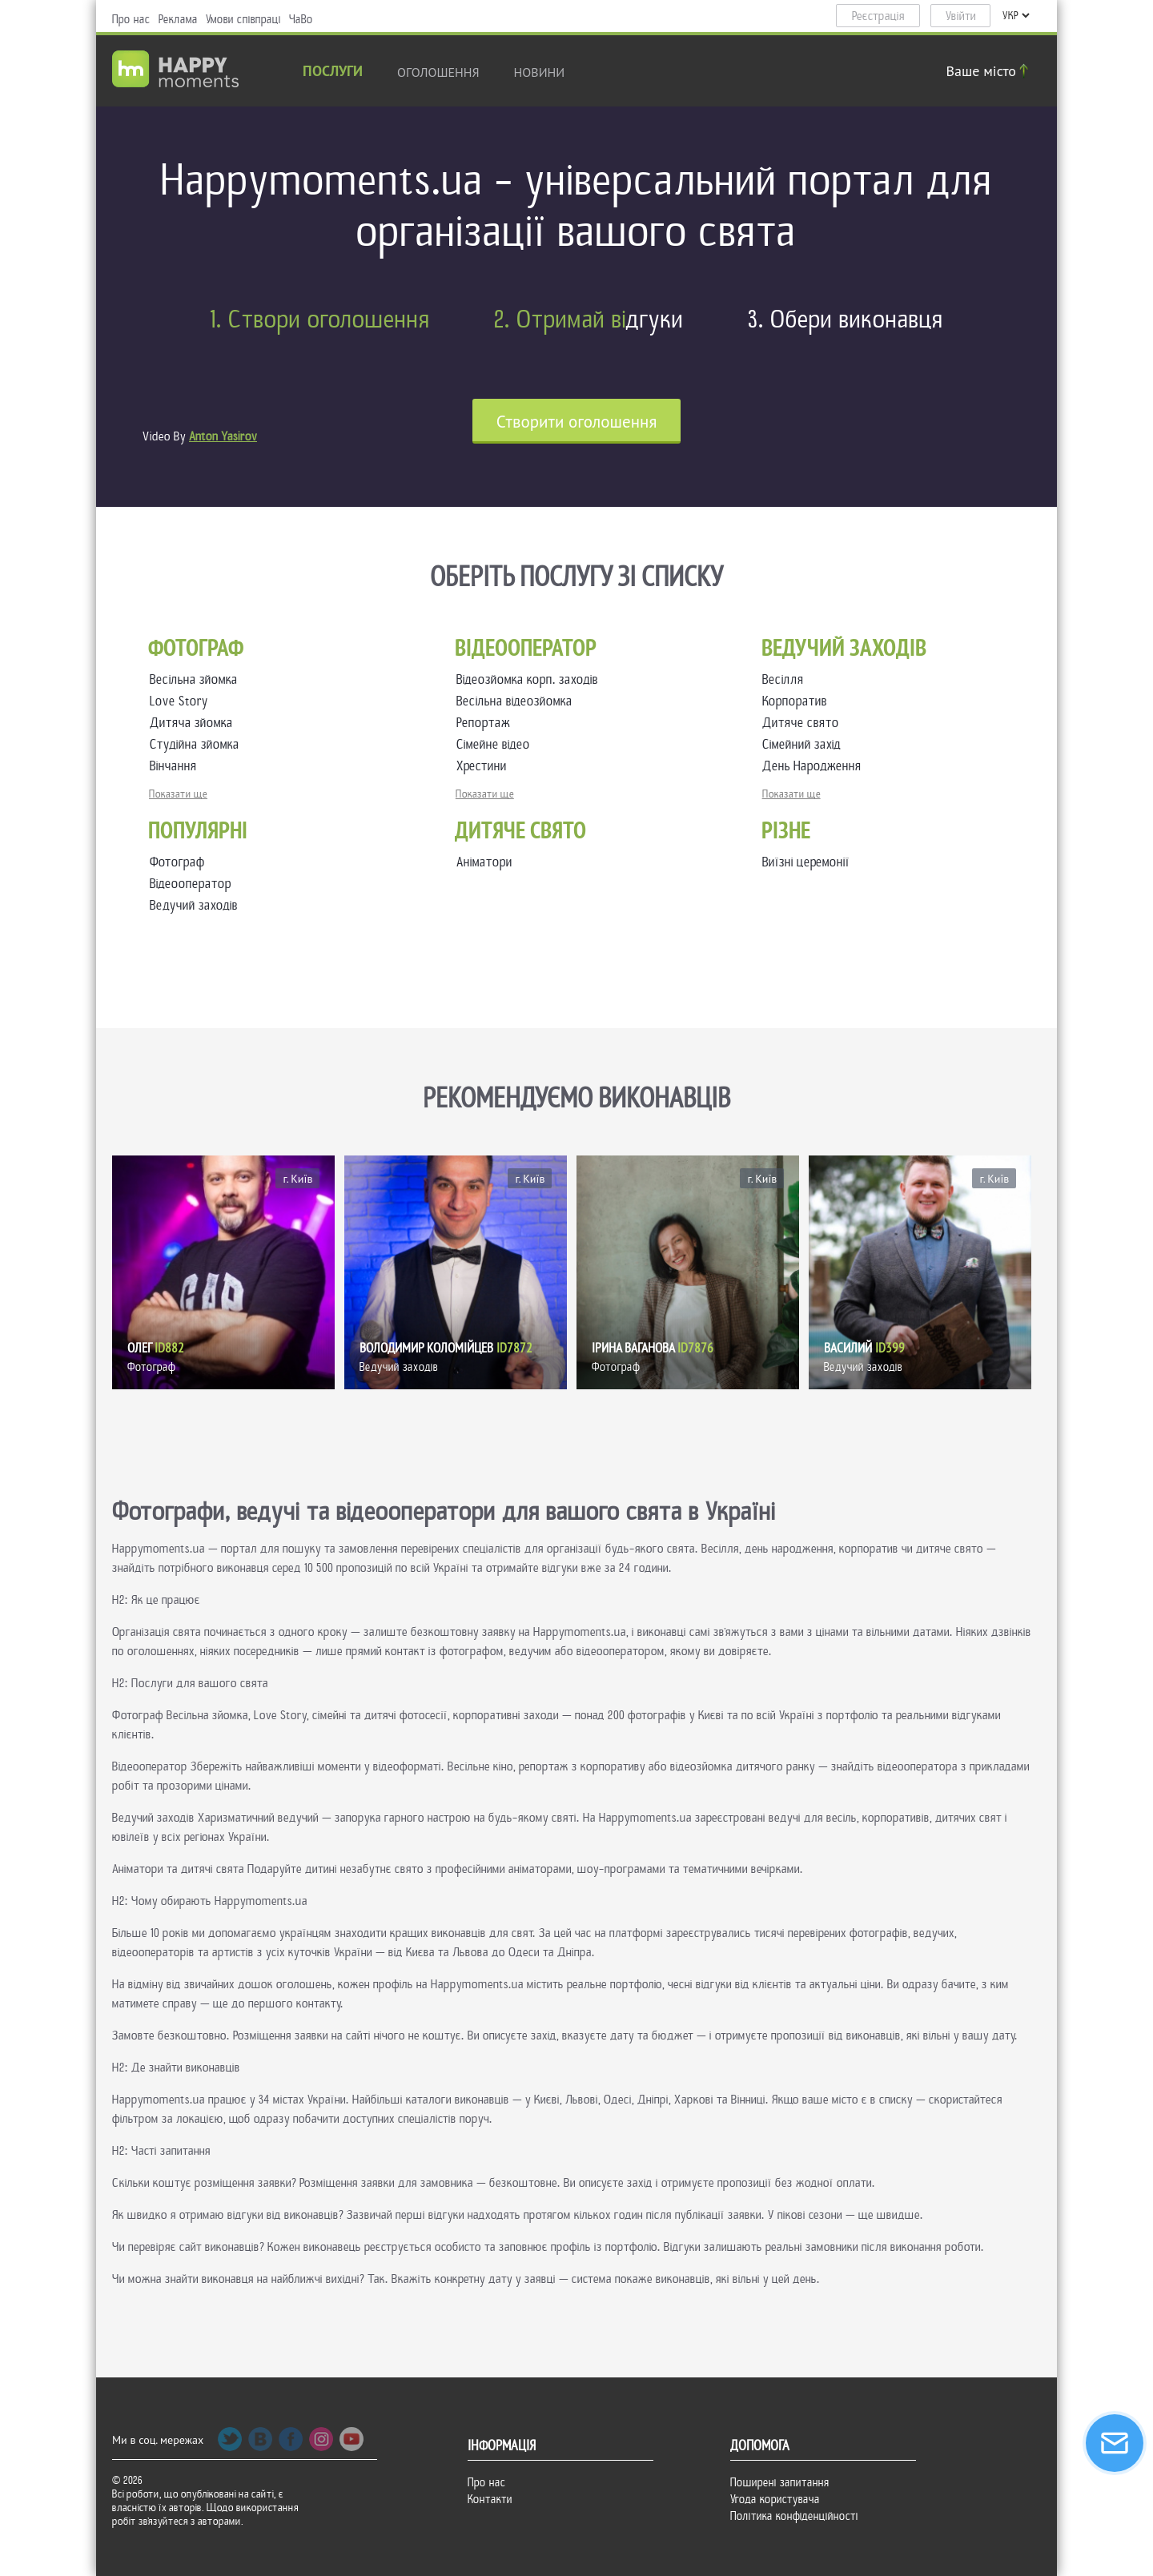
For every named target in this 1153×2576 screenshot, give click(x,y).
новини (539, 72)
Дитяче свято (804, 722)
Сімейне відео (496, 744)
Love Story (182, 701)
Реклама (178, 19)
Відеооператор (190, 883)
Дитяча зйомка (194, 722)
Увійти (961, 16)
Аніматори (484, 862)
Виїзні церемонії (806, 862)
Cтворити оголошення (576, 421)
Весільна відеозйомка (517, 701)
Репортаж (486, 722)
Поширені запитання (780, 2482)
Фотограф (177, 862)
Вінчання (176, 766)
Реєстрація (878, 16)
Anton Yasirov (223, 436)
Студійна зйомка (198, 744)
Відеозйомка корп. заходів (530, 679)
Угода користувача (775, 2499)
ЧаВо (301, 19)
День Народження (815, 766)
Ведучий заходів (194, 905)
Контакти (490, 2499)
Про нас (131, 19)
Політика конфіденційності (794, 2516)
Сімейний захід (804, 744)
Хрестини (484, 766)
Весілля (786, 679)
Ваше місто (989, 71)
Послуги (333, 72)
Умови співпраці (243, 19)
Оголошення (438, 72)
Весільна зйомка (197, 679)
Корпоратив (798, 701)
